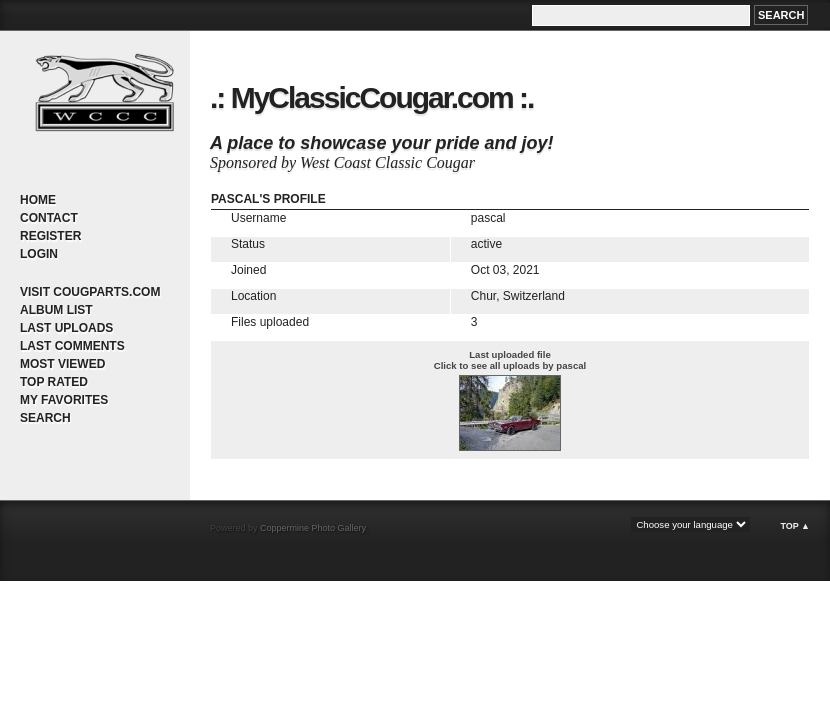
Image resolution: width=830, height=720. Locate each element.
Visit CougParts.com (90, 292)
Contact (49, 218)
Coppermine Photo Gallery (312, 528)
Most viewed (62, 364)
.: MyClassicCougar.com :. (371, 97)
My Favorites (64, 400)
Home (38, 200)
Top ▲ (795, 526)
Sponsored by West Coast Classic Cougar (342, 162)
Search (45, 418)
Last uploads (66, 328)
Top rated (54, 382)
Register (50, 236)
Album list (56, 310)
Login (39, 254)
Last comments (72, 346)
